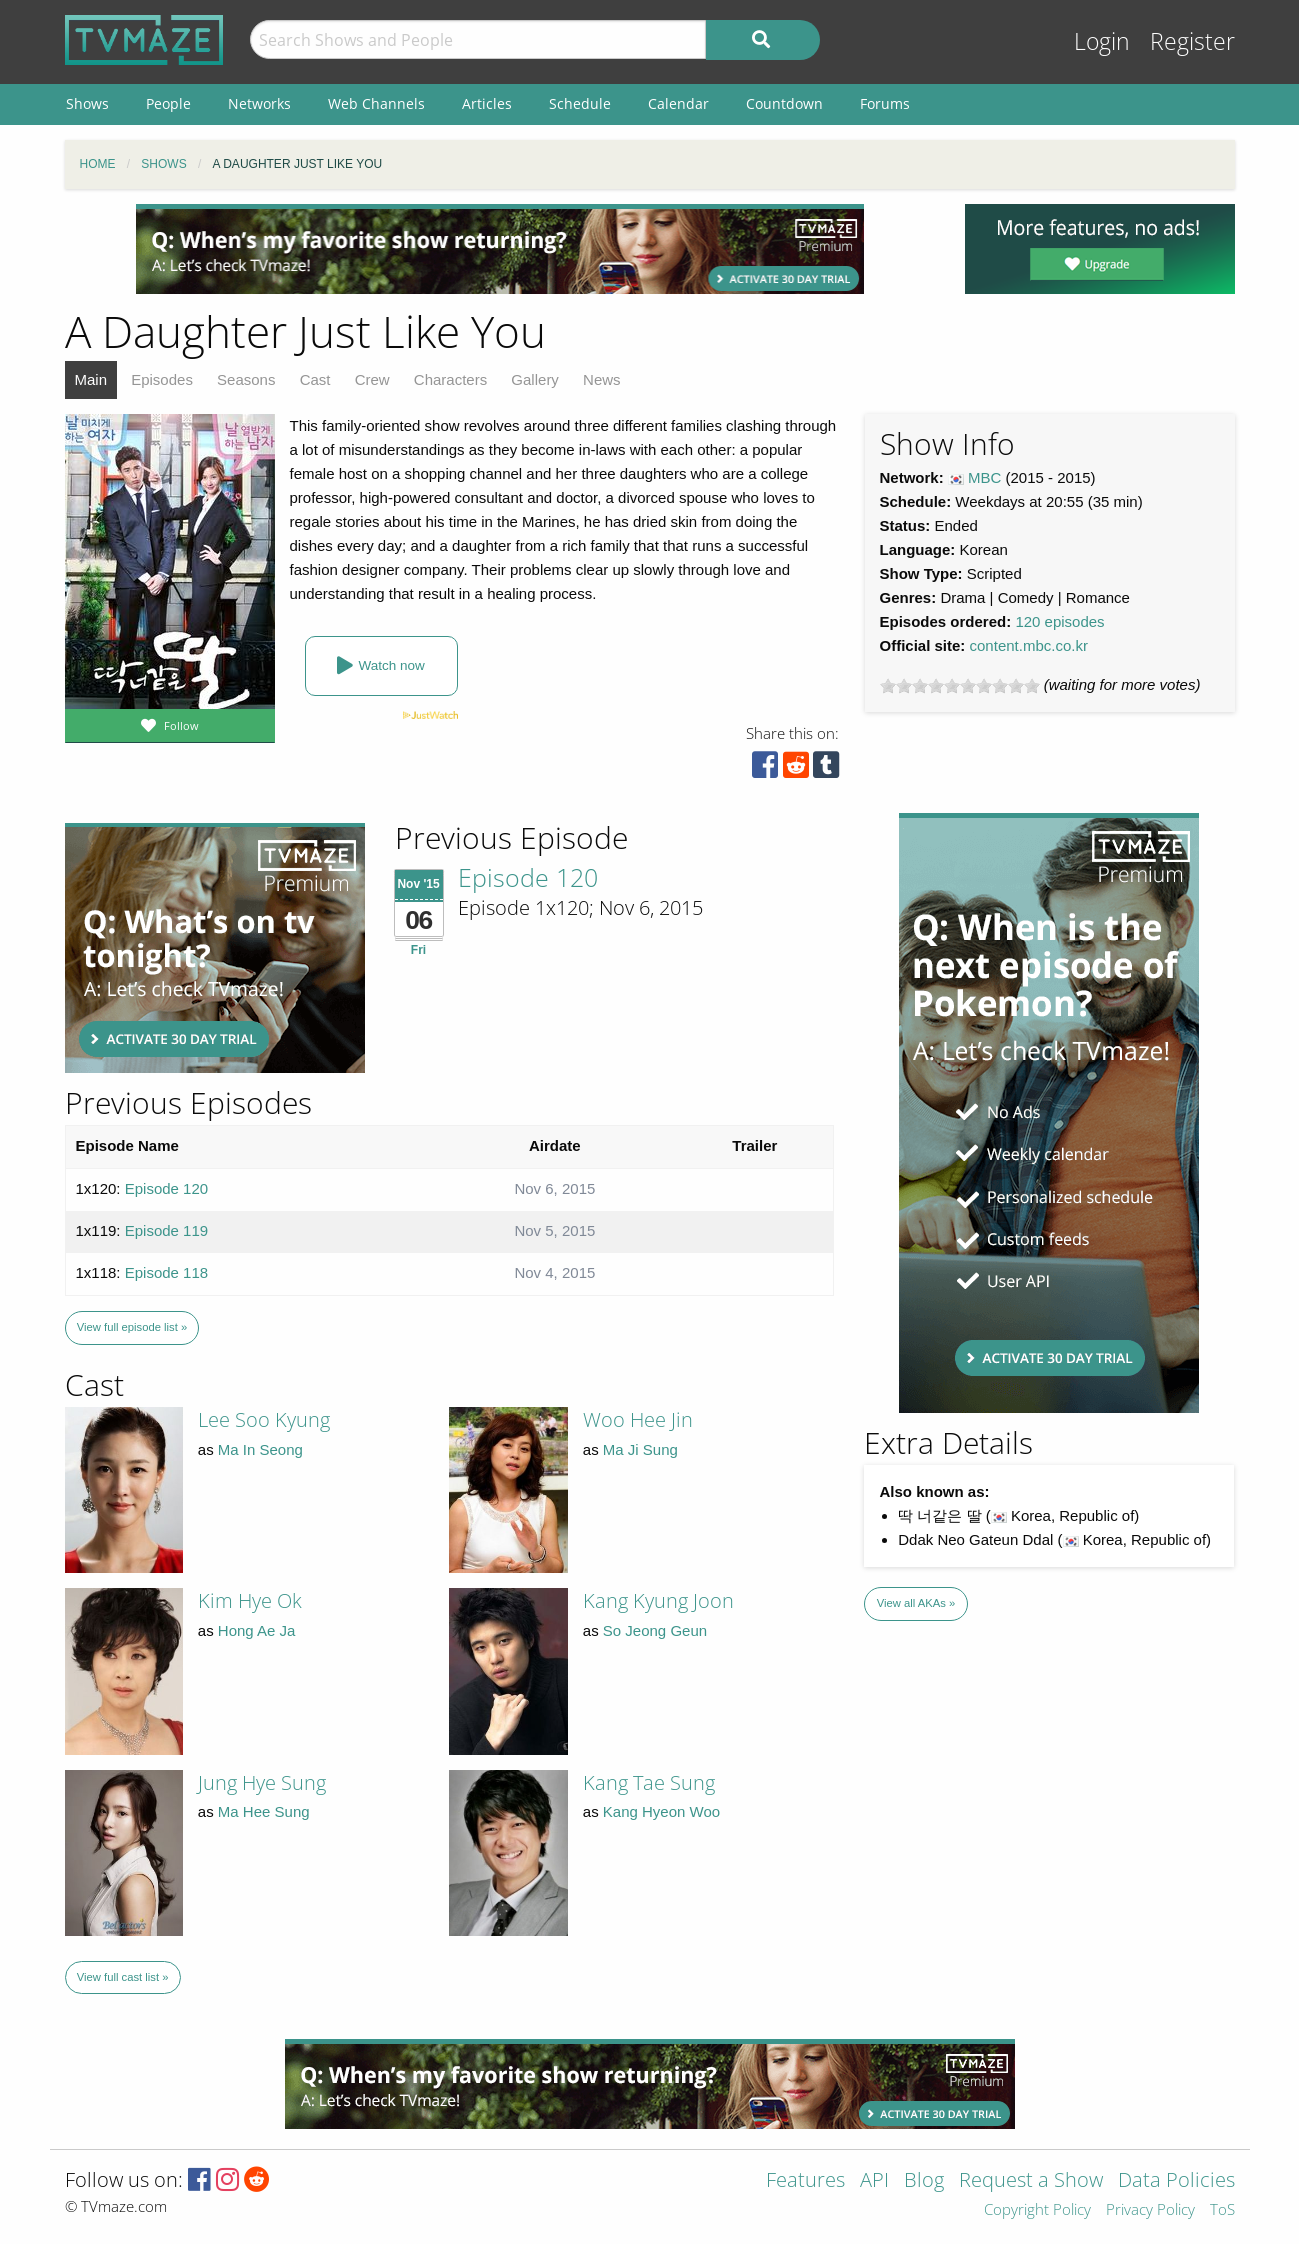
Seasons (246, 379)
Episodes (162, 379)
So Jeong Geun (655, 1630)
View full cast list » (123, 1977)
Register (1192, 41)
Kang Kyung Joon (658, 1600)
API (874, 2181)
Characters (450, 379)
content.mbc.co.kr (1029, 645)
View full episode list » (132, 1327)
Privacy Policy (1150, 2210)
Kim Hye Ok (250, 1600)
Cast (315, 379)
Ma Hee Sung (264, 1811)
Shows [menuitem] (87, 103)
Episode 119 (166, 1230)
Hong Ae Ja (257, 1630)
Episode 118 (166, 1272)
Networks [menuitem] (259, 103)
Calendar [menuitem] (678, 103)
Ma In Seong (260, 1449)
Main (91, 379)
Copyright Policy (1037, 2210)
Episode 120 (528, 877)
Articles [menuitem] (487, 103)
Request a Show (1031, 2181)
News (602, 379)
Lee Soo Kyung (264, 1419)
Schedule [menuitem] (580, 103)
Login (1102, 41)
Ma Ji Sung (640, 1449)
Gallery (535, 379)
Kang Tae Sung (649, 1782)
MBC (984, 477)
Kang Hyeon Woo (661, 1811)
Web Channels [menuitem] (376, 103)
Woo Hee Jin (638, 1419)
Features (805, 2181)
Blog (924, 2181)
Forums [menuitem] (885, 103)
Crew (372, 379)
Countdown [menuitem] (784, 103)
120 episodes (1059, 621)
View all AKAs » (916, 1603)
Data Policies (1176, 2181)
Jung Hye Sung (262, 1782)
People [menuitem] (168, 103)
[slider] (960, 686)
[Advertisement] (500, 249)
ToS (1222, 2210)
